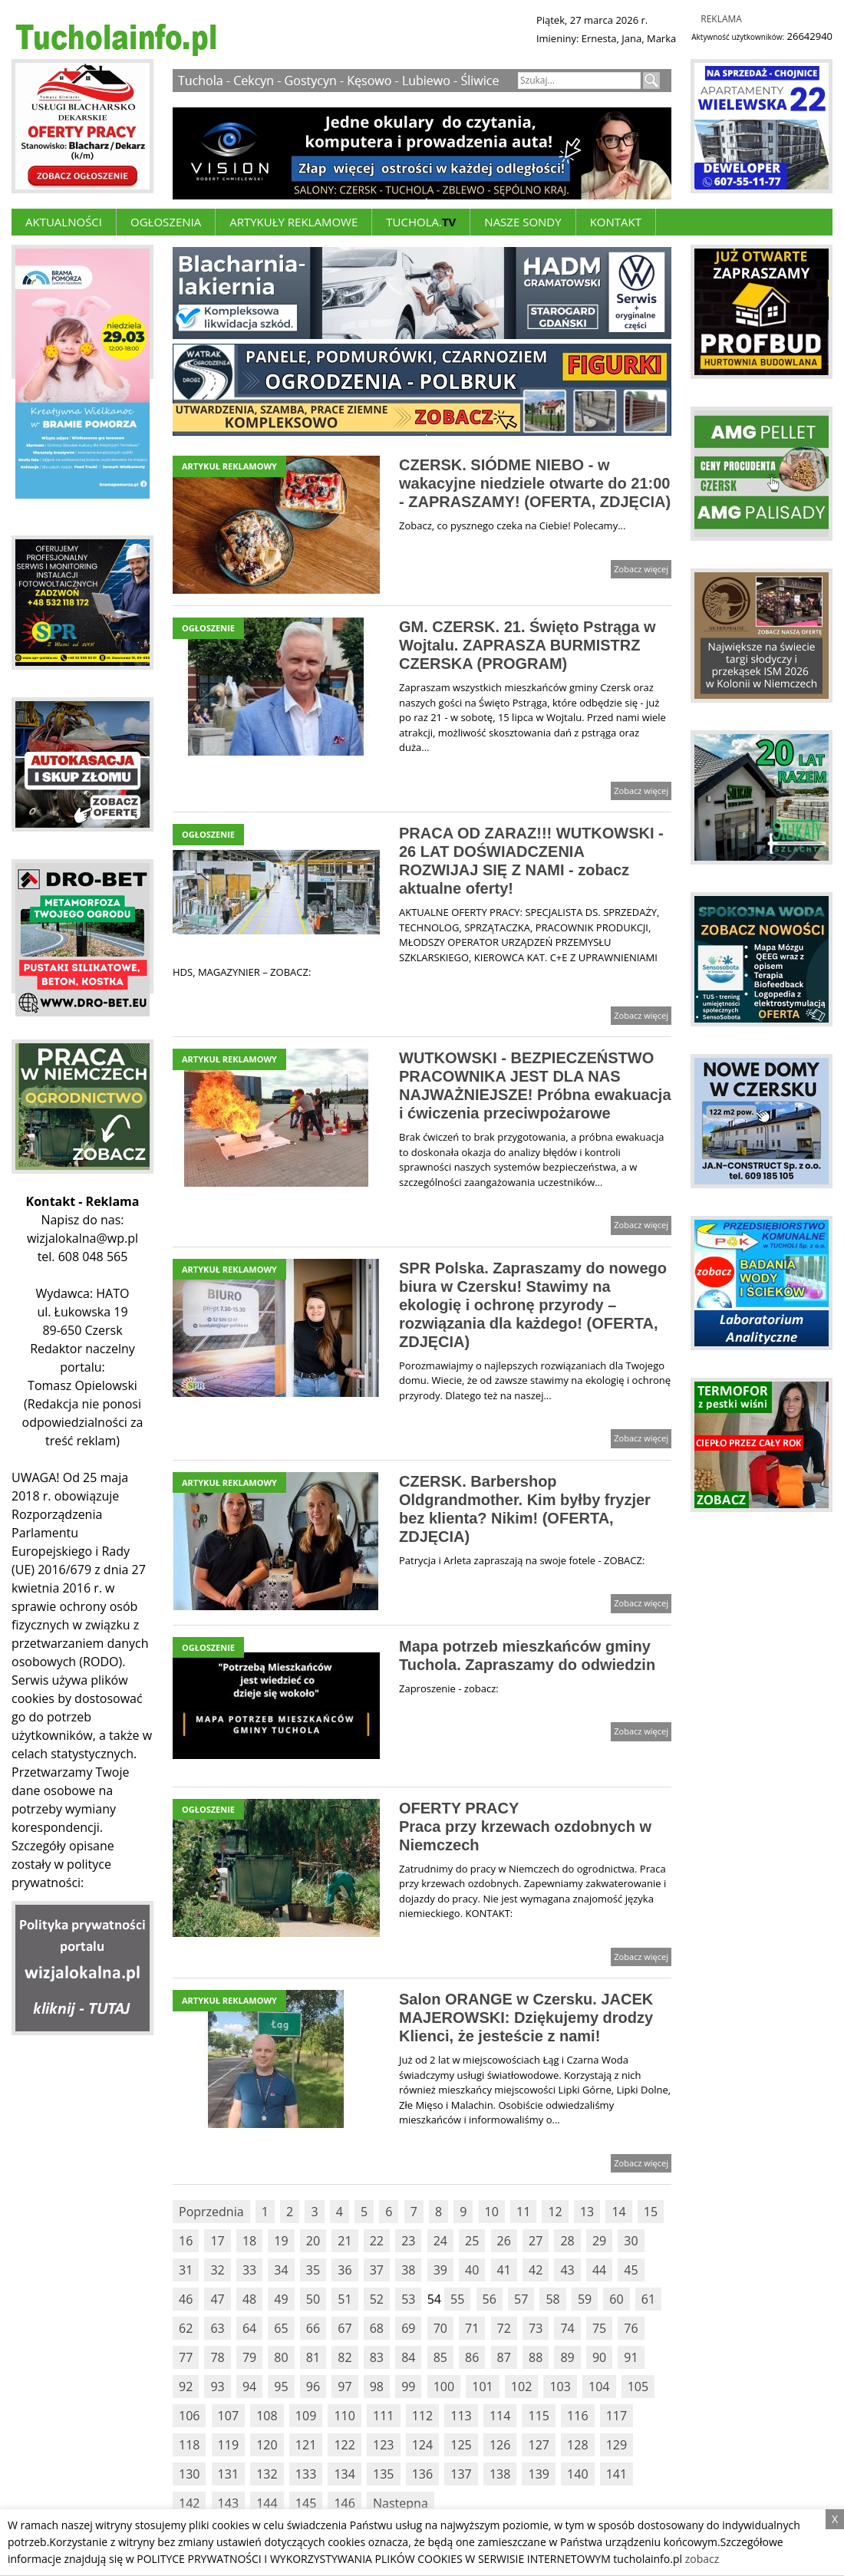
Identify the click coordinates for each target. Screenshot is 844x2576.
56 (489, 2299)
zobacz (702, 2558)
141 (616, 2474)
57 (521, 2299)
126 (500, 2444)
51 (344, 2299)
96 (313, 2386)
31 (186, 2269)
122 (344, 2444)
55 (457, 2299)
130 (189, 2474)
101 (482, 2386)
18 (249, 2240)
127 (538, 2444)
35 (313, 2269)
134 (344, 2474)
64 (249, 2328)
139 (538, 2474)
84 (408, 2357)
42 (535, 2269)
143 (228, 2503)
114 (500, 2415)
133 (305, 2474)
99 (408, 2386)
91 (631, 2357)
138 (500, 2474)
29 (599, 2240)
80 (281, 2357)
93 (217, 2386)
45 (631, 2269)
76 (631, 2328)
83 (377, 2357)
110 (344, 2415)
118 (189, 2444)
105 (638, 2386)
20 (313, 2240)
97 (344, 2386)
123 (383, 2444)
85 (440, 2357)
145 (305, 2503)
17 (217, 2240)
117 (616, 2415)
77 (186, 2357)
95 (281, 2386)
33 (249, 2269)
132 (266, 2474)
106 (189, 2415)
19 (281, 2240)
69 (408, 2328)
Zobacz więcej (641, 569)
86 (472, 2357)
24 (440, 2240)
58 (552, 2299)
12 (555, 2211)
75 (599, 2328)
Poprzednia (211, 2211)
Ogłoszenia (165, 221)
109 (305, 2415)
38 (408, 2269)
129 (616, 2444)
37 (377, 2269)
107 (228, 2415)
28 (567, 2240)
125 (460, 2444)
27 (535, 2240)
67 (344, 2328)
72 (504, 2328)
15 (651, 2211)
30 (631, 2240)
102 (521, 2386)
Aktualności (63, 221)
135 (383, 2474)
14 (618, 2211)
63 (217, 2328)
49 (281, 2299)
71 (472, 2328)
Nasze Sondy (522, 221)
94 (249, 2386)
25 (472, 2240)
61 (648, 2299)
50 (313, 2299)
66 (313, 2328)
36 (344, 2269)
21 (344, 2240)
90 (599, 2357)
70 (440, 2328)
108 (266, 2415)
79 (249, 2357)
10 (492, 2211)
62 (186, 2328)
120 (266, 2444)
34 (281, 2269)
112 (422, 2415)
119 (228, 2444)
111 (383, 2415)
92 (186, 2386)
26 (504, 2240)
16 (186, 2240)
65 (281, 2328)
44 (599, 2269)
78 (217, 2357)
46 (186, 2299)
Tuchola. (421, 221)
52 (377, 2299)
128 (577, 2444)
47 (217, 2299)
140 (577, 2474)
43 (567, 2269)
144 (266, 2503)
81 (313, 2357)
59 (585, 2299)
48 (249, 2299)
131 (228, 2474)
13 (587, 2211)
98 (377, 2386)
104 (598, 2386)
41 (504, 2269)
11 (523, 2211)
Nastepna (400, 2503)
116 (577, 2415)
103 (559, 2386)
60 (616, 2299)
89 (567, 2357)
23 (408, 2240)
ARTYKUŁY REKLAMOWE (293, 221)
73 (535, 2328)
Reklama (721, 18)
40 (472, 2269)
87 (504, 2357)
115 (538, 2415)
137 (460, 2474)
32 (217, 2269)
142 (189, 2503)
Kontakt (615, 221)
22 (377, 2240)
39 (440, 2269)
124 (422, 2444)
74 (567, 2328)
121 (305, 2444)
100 (444, 2386)
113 (460, 2415)
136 (422, 2474)
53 (408, 2299)
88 (535, 2357)
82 (344, 2357)
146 (344, 2503)
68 (377, 2328)
